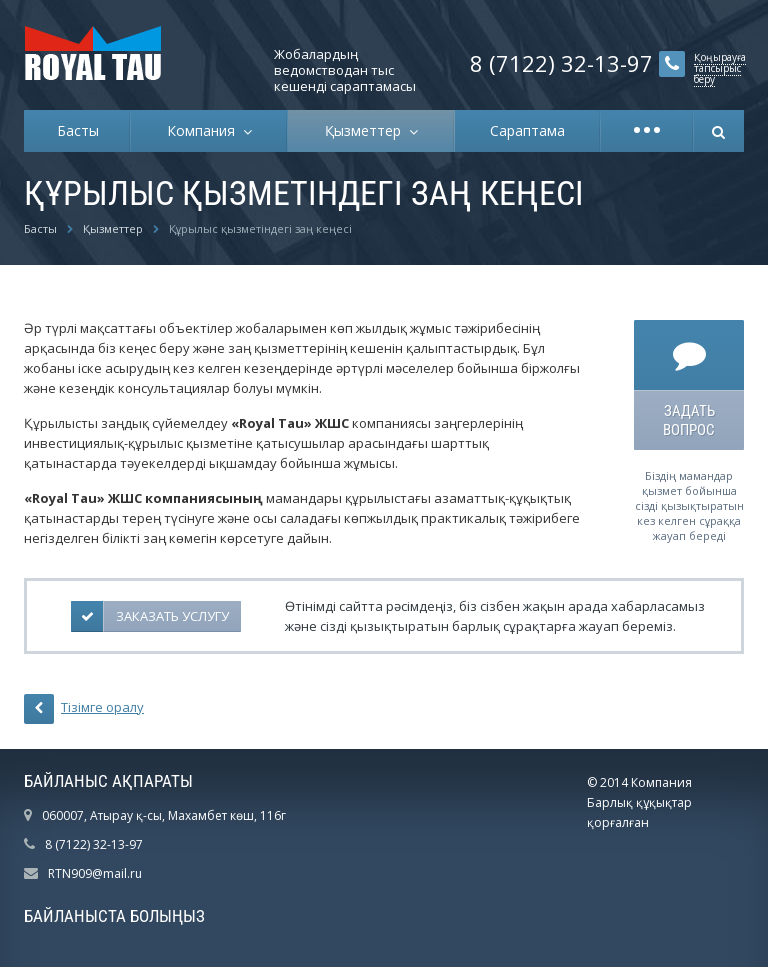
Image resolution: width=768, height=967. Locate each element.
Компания (205, 130)
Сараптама (527, 130)
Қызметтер (367, 130)
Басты (78, 130)
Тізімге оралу (84, 709)
